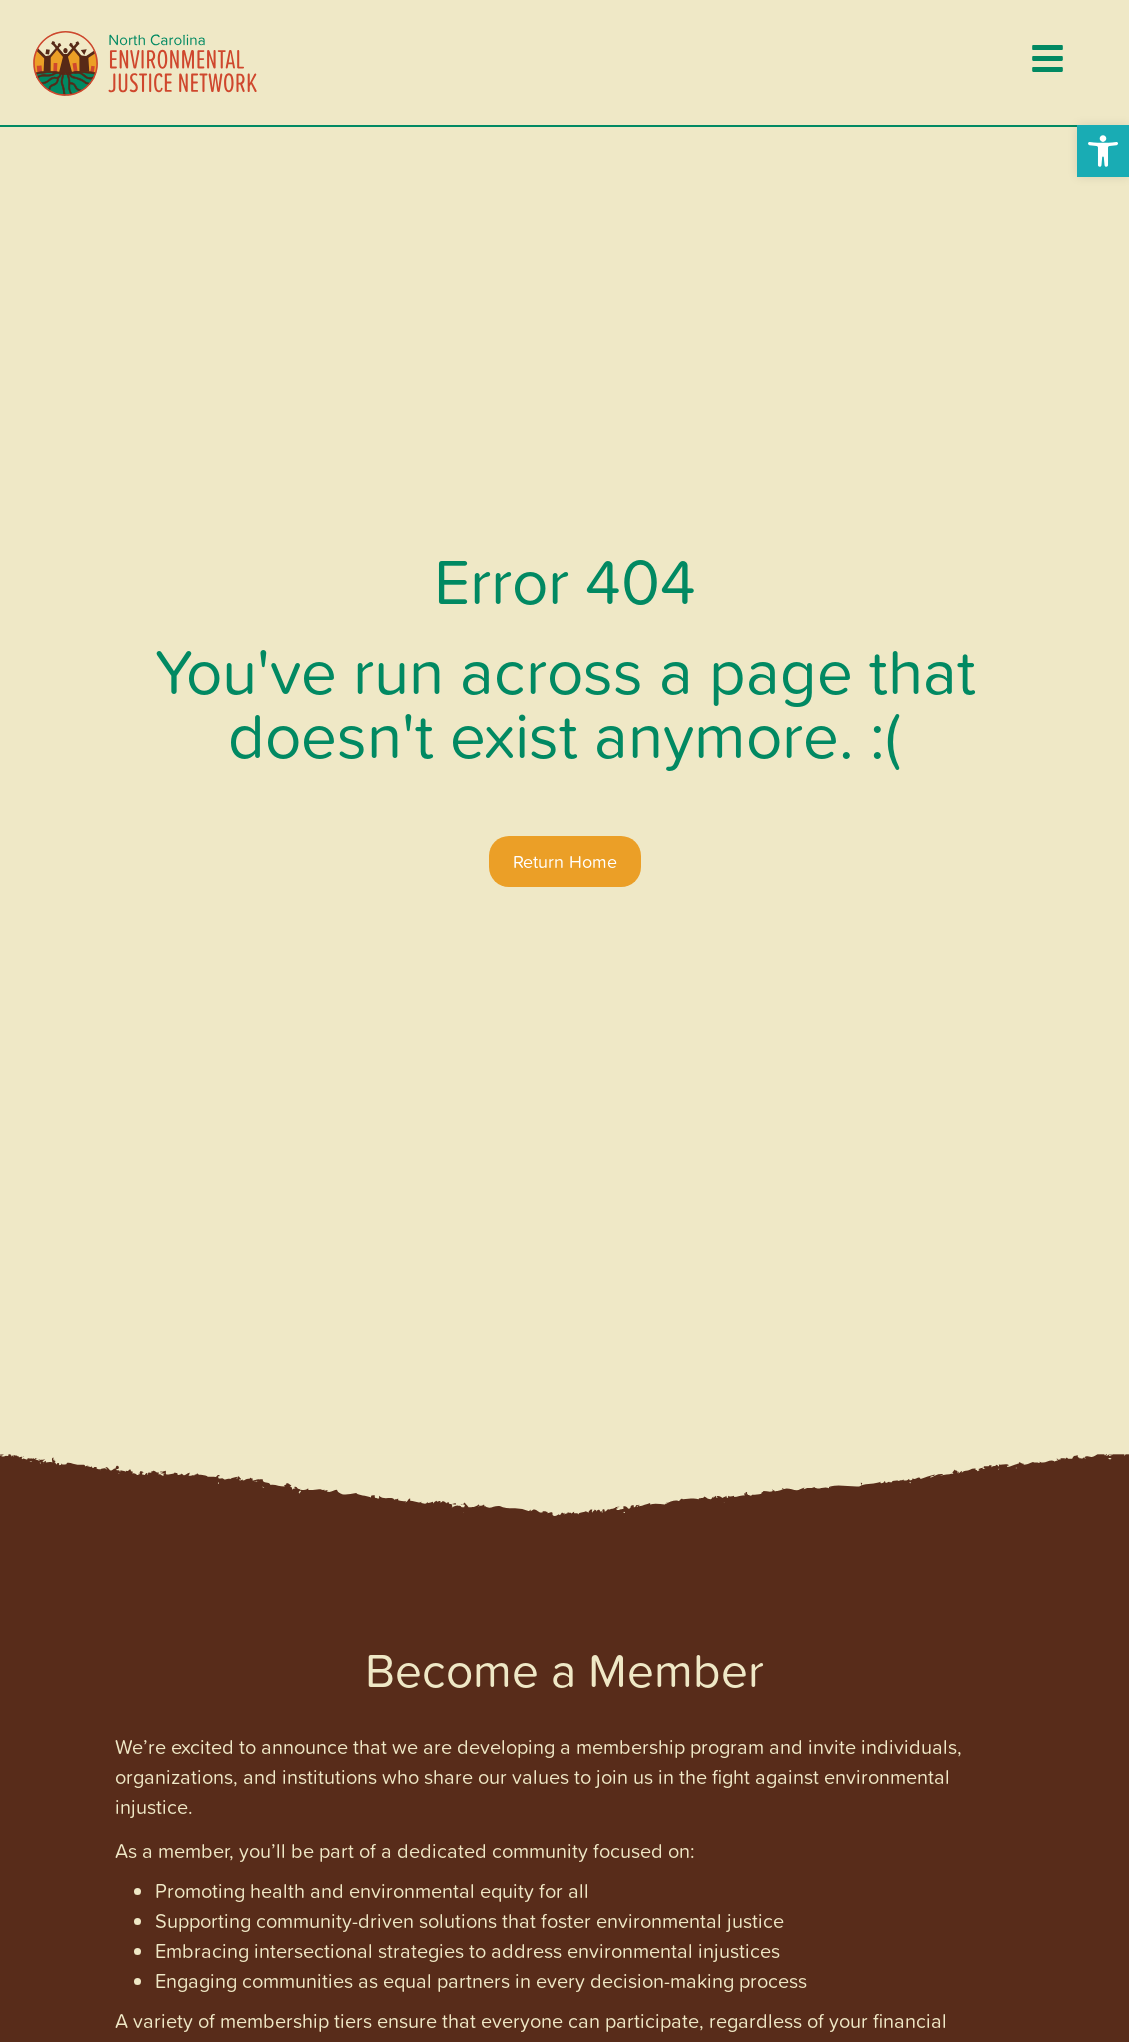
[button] (1103, 151)
